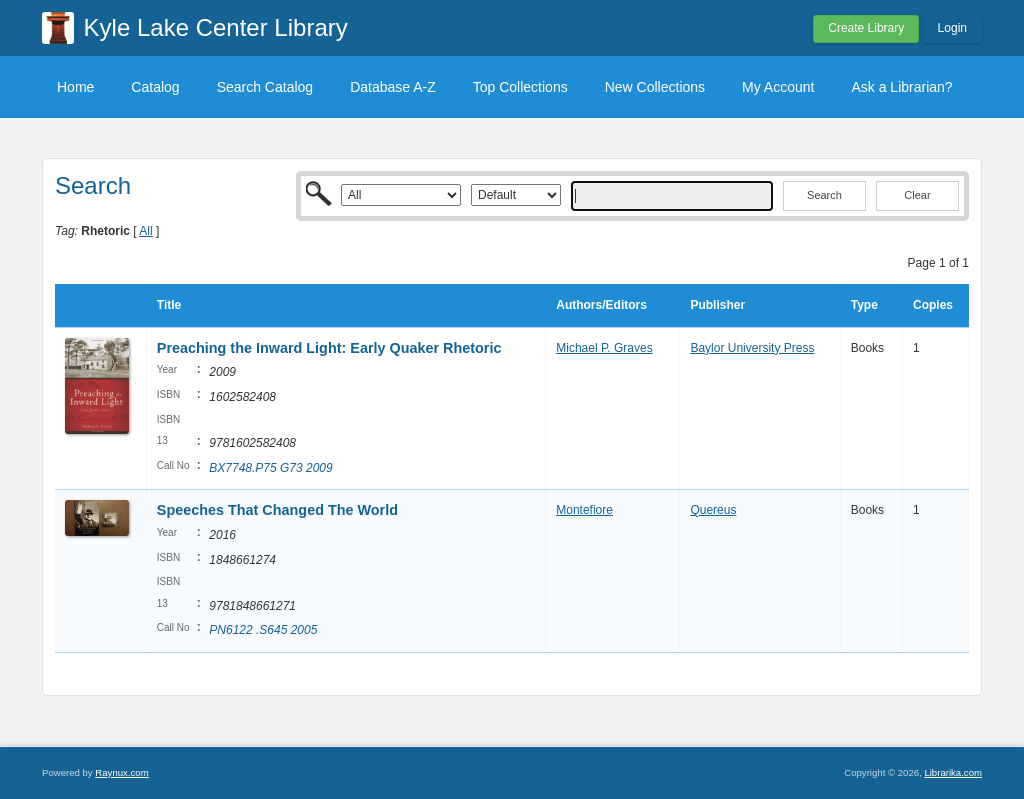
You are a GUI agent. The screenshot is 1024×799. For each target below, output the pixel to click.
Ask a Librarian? (901, 87)
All (145, 231)
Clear (917, 195)
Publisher (717, 305)
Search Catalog (265, 87)
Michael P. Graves (604, 348)
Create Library (866, 28)
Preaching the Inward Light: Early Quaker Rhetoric (329, 348)
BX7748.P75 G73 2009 (270, 468)
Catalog (155, 87)
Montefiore (584, 510)
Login (952, 28)
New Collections (655, 87)
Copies (933, 305)
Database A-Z (393, 87)
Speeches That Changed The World (277, 510)
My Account (778, 87)
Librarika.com (953, 772)
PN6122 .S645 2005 (263, 630)
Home (75, 87)
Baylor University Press (752, 348)
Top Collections (520, 87)
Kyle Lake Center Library (216, 27)
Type (864, 305)
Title (169, 305)
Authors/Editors (601, 305)
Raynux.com (121, 772)
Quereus (713, 510)
